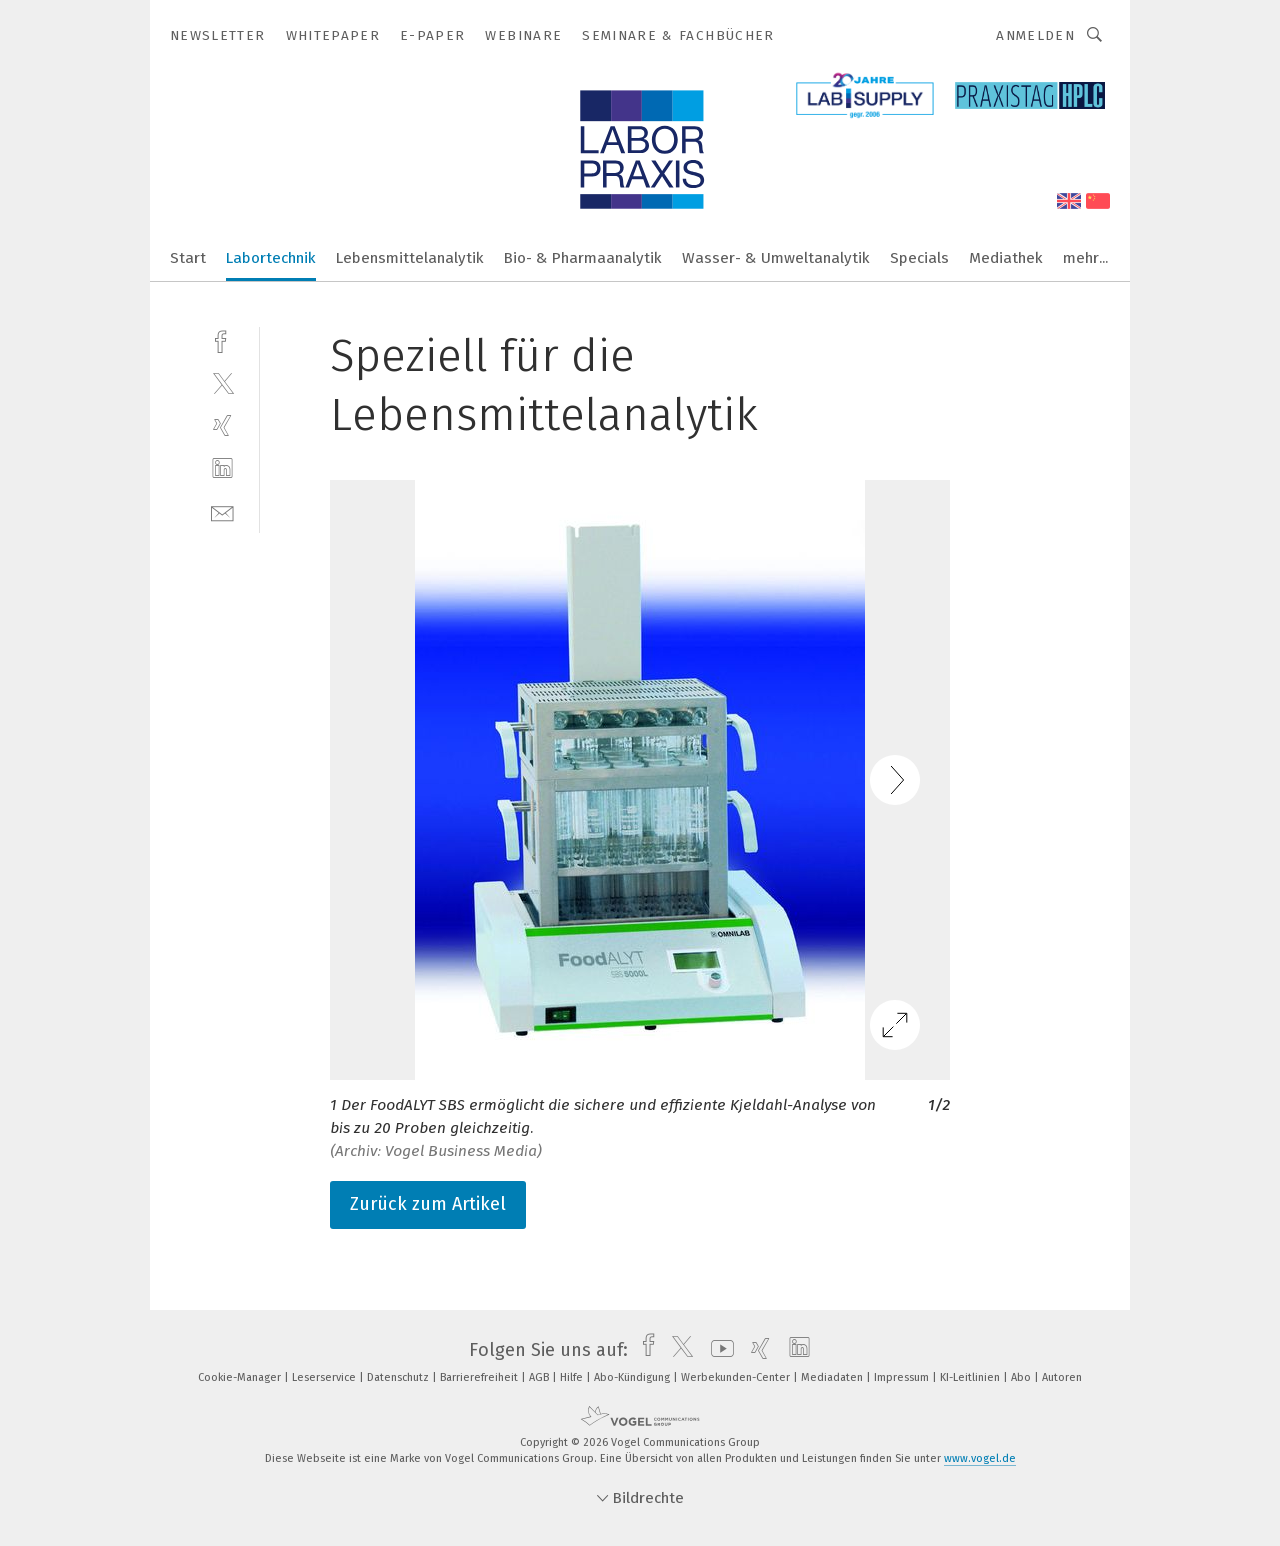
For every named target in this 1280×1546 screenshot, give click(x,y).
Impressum (903, 1377)
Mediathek (1006, 258)
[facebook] (222, 339)
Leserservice (325, 1377)
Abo (1022, 1377)
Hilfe (573, 1377)
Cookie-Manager (241, 1377)
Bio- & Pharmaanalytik (583, 258)
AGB (540, 1377)
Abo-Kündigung (633, 1377)
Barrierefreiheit (480, 1377)
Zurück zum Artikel (428, 1204)
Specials (919, 258)
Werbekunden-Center (737, 1377)
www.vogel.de (980, 1458)
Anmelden (1035, 35)
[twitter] (222, 382)
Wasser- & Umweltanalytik (776, 258)
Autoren (1062, 1377)
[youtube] (717, 1350)
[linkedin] (222, 468)
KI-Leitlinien (971, 1377)
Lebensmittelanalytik (410, 258)
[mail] (222, 511)
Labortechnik (271, 258)
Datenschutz (399, 1377)
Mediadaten (833, 1377)
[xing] (222, 425)
